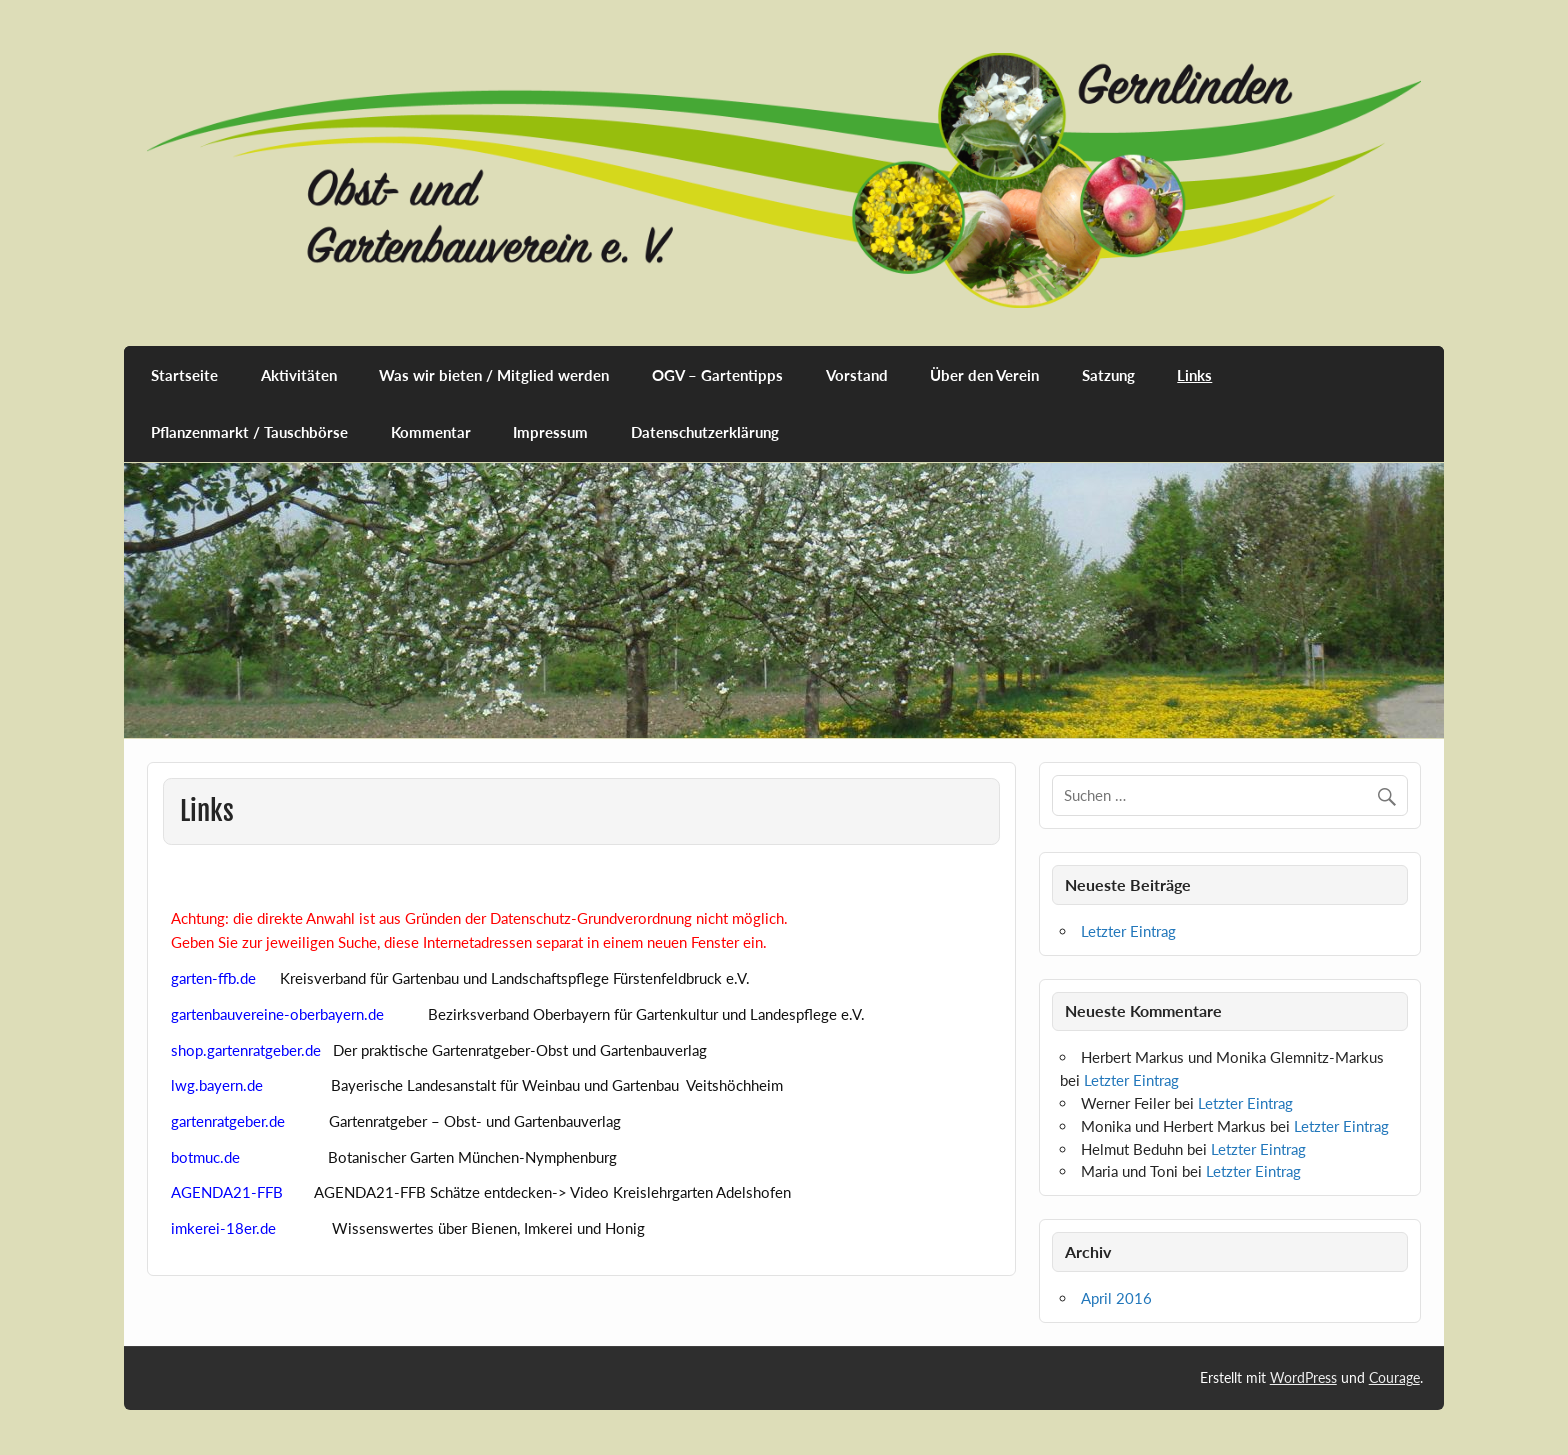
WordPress (1303, 1377)
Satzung (1108, 375)
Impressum (550, 432)
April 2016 (1116, 1298)
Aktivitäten (299, 375)
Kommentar (431, 432)
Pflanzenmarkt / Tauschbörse (249, 432)
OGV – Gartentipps (717, 375)
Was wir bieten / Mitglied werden (494, 375)
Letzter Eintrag (1128, 931)
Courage (1394, 1377)
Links (1194, 375)
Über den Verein (984, 375)
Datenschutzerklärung (705, 432)
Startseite (184, 375)
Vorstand (857, 375)
